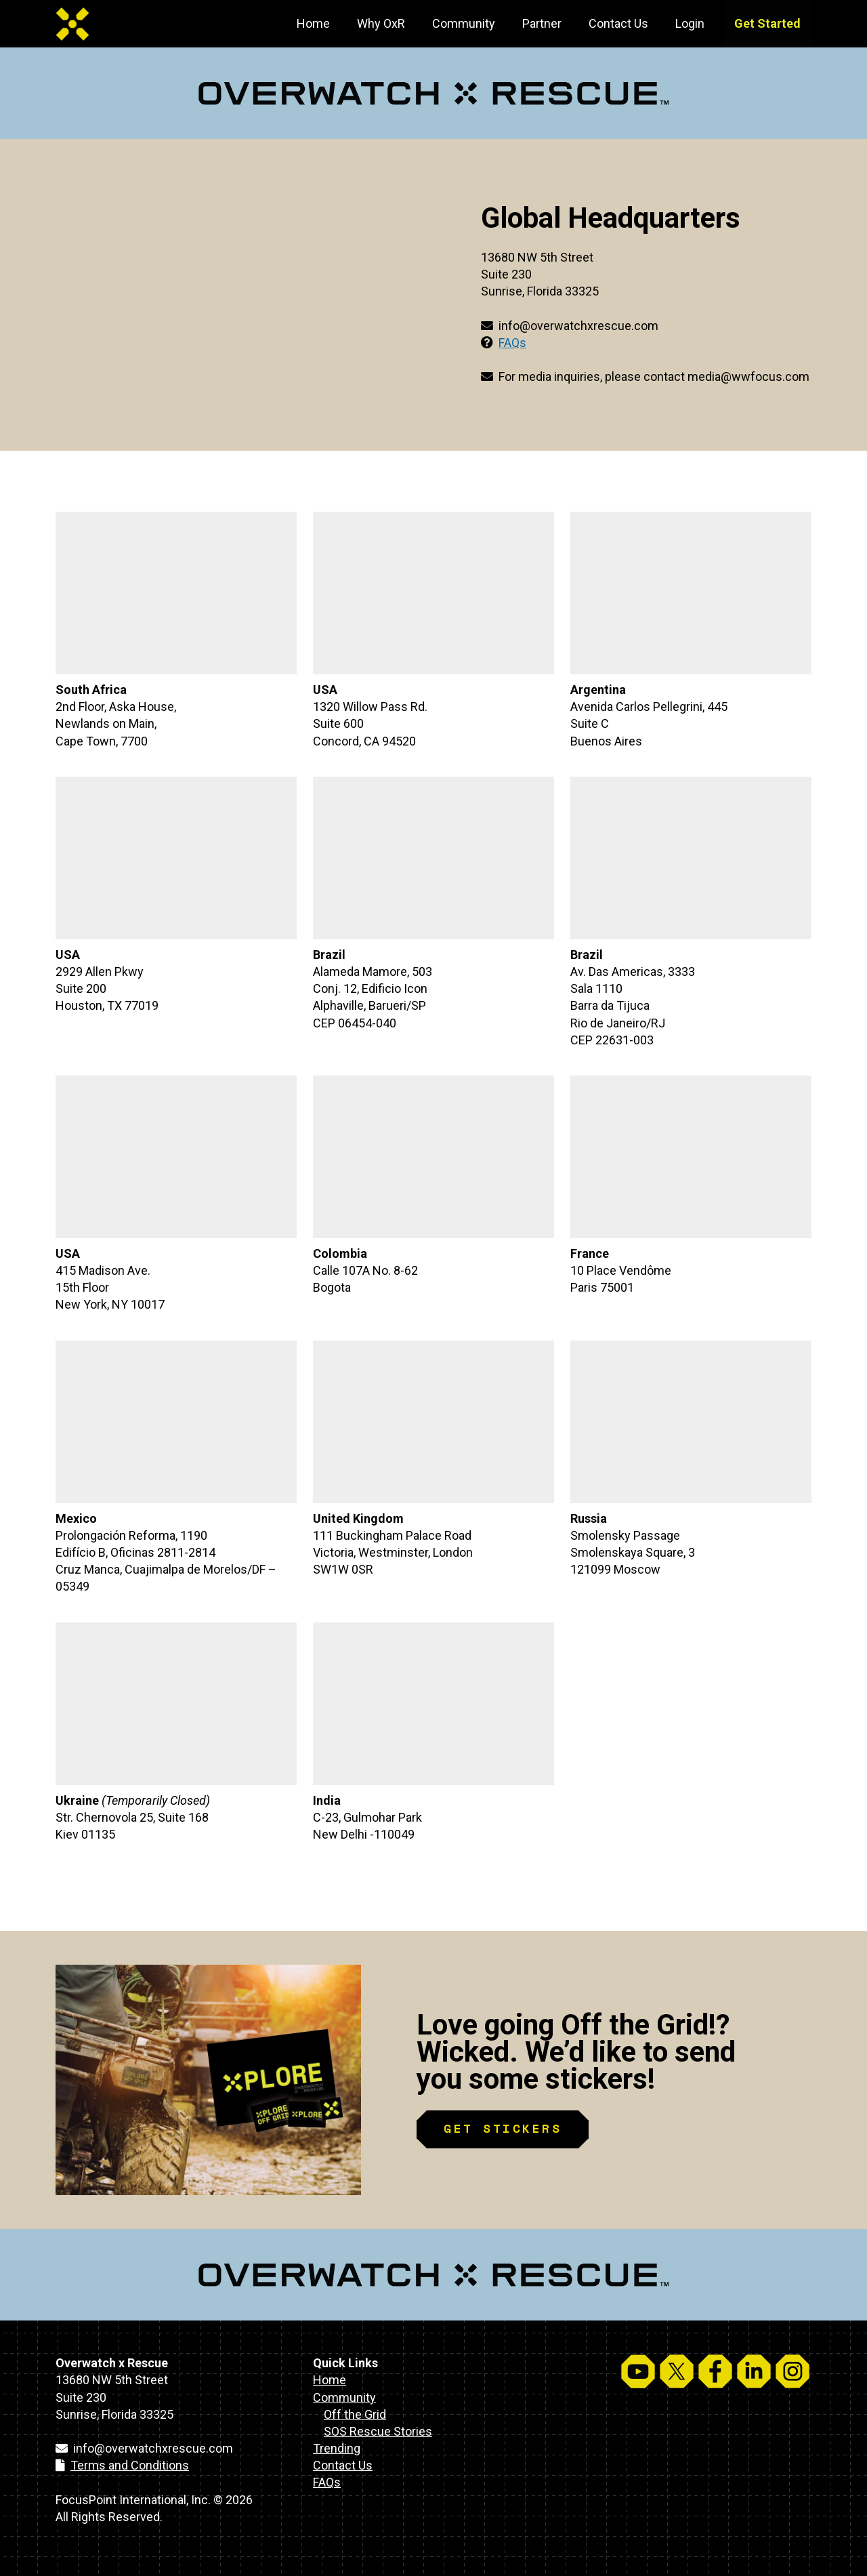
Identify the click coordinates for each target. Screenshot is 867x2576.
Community (463, 23)
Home (313, 23)
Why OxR (381, 23)
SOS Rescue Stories (378, 2431)
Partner (542, 23)
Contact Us (618, 23)
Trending (336, 2448)
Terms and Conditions (129, 2465)
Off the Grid (355, 2414)
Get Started (767, 23)
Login (689, 23)
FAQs (512, 342)
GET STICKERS (503, 2128)
